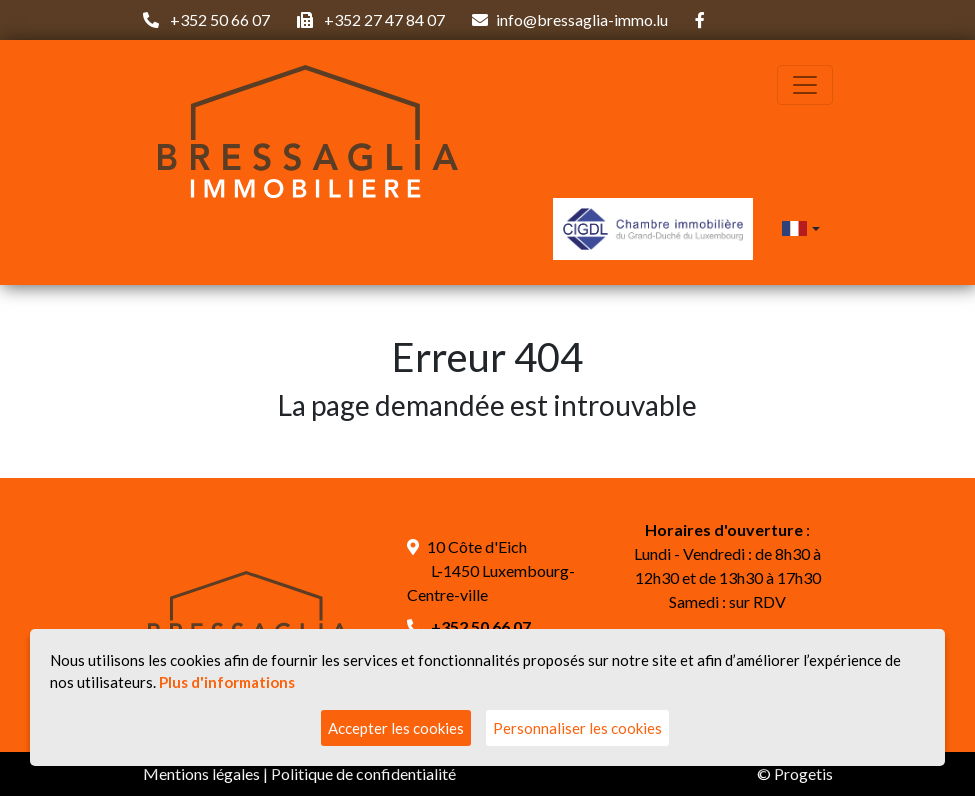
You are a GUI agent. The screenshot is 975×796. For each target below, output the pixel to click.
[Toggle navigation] (805, 85)
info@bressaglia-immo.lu (582, 19)
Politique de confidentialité (363, 773)
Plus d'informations (227, 682)
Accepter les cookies (396, 728)
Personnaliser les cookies (577, 728)
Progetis (803, 773)
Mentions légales (201, 773)
